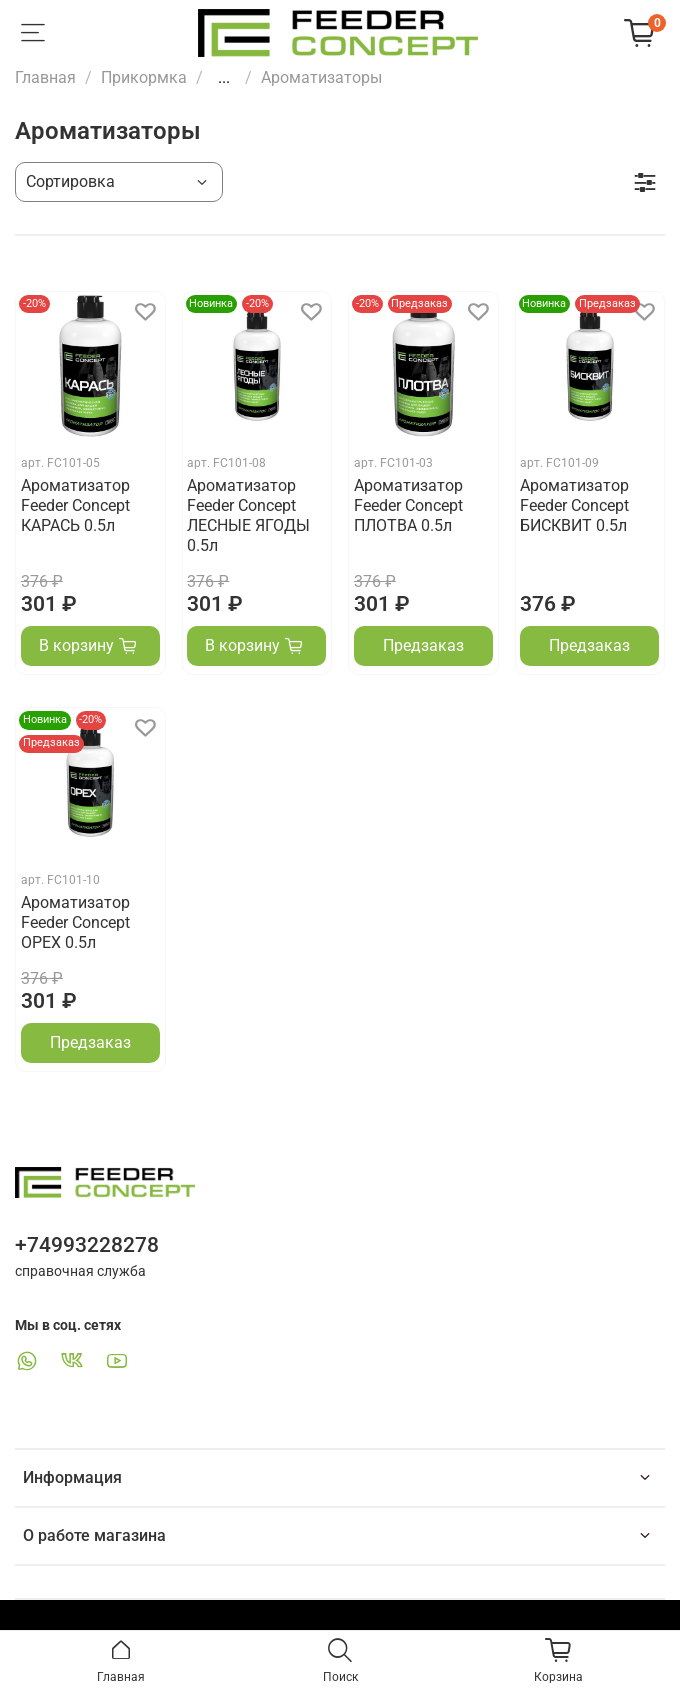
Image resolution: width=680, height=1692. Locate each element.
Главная (45, 77)
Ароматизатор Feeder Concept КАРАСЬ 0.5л (75, 505)
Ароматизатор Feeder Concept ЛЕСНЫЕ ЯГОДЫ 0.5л (248, 515)
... (224, 78)
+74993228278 (87, 1245)
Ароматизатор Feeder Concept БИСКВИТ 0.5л (574, 505)
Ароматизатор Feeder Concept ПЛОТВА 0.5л (408, 505)
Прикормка (144, 77)
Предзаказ (423, 645)
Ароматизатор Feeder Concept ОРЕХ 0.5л (75, 922)
